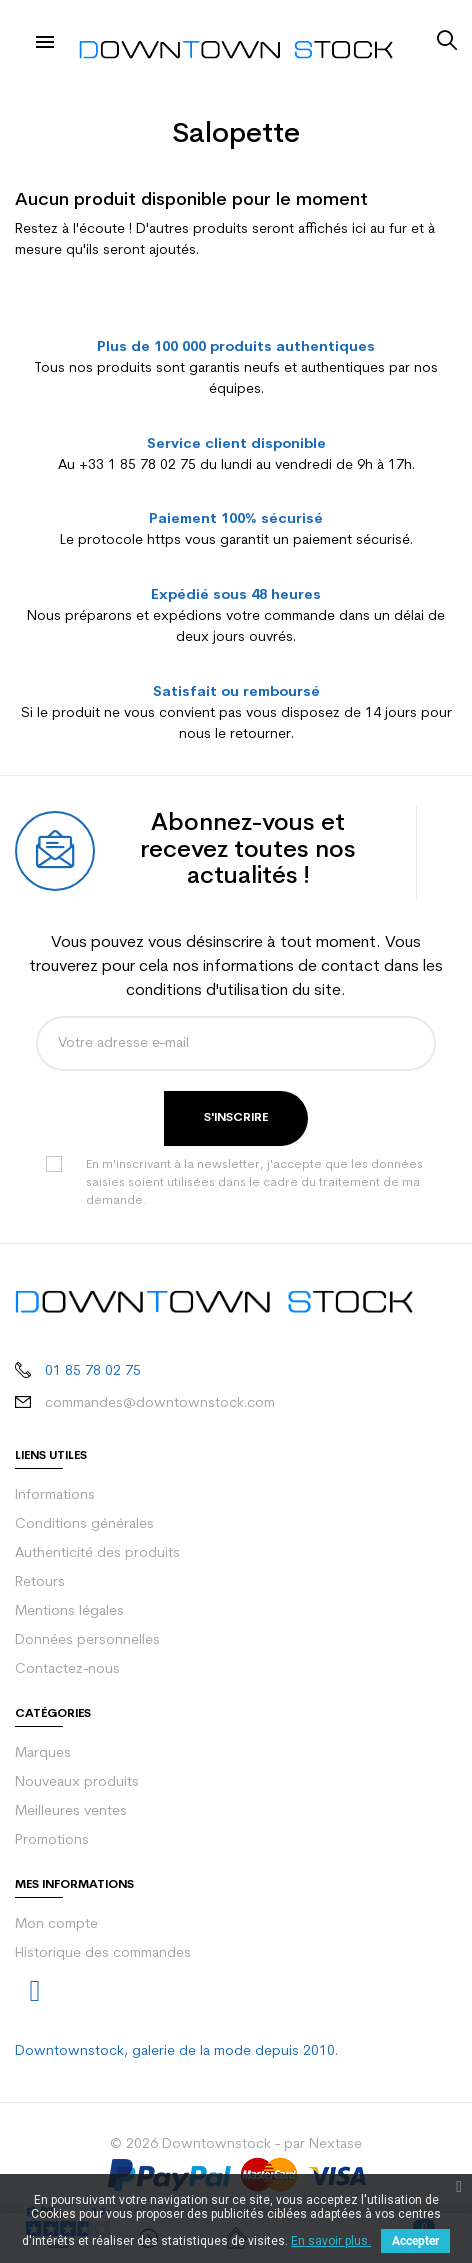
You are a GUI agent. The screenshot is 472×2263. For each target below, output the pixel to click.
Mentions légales (69, 1611)
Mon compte (56, 1924)
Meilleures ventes (71, 1811)
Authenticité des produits (97, 1553)
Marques (43, 1753)
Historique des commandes (103, 1953)
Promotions (52, 1840)
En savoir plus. (331, 2241)
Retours (40, 1582)
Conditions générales (84, 1524)
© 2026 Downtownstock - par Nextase (236, 2144)
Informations (55, 1495)
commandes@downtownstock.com (160, 1403)
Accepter (415, 2241)
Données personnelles (87, 1640)
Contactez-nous (67, 1669)
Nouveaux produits (77, 1782)
